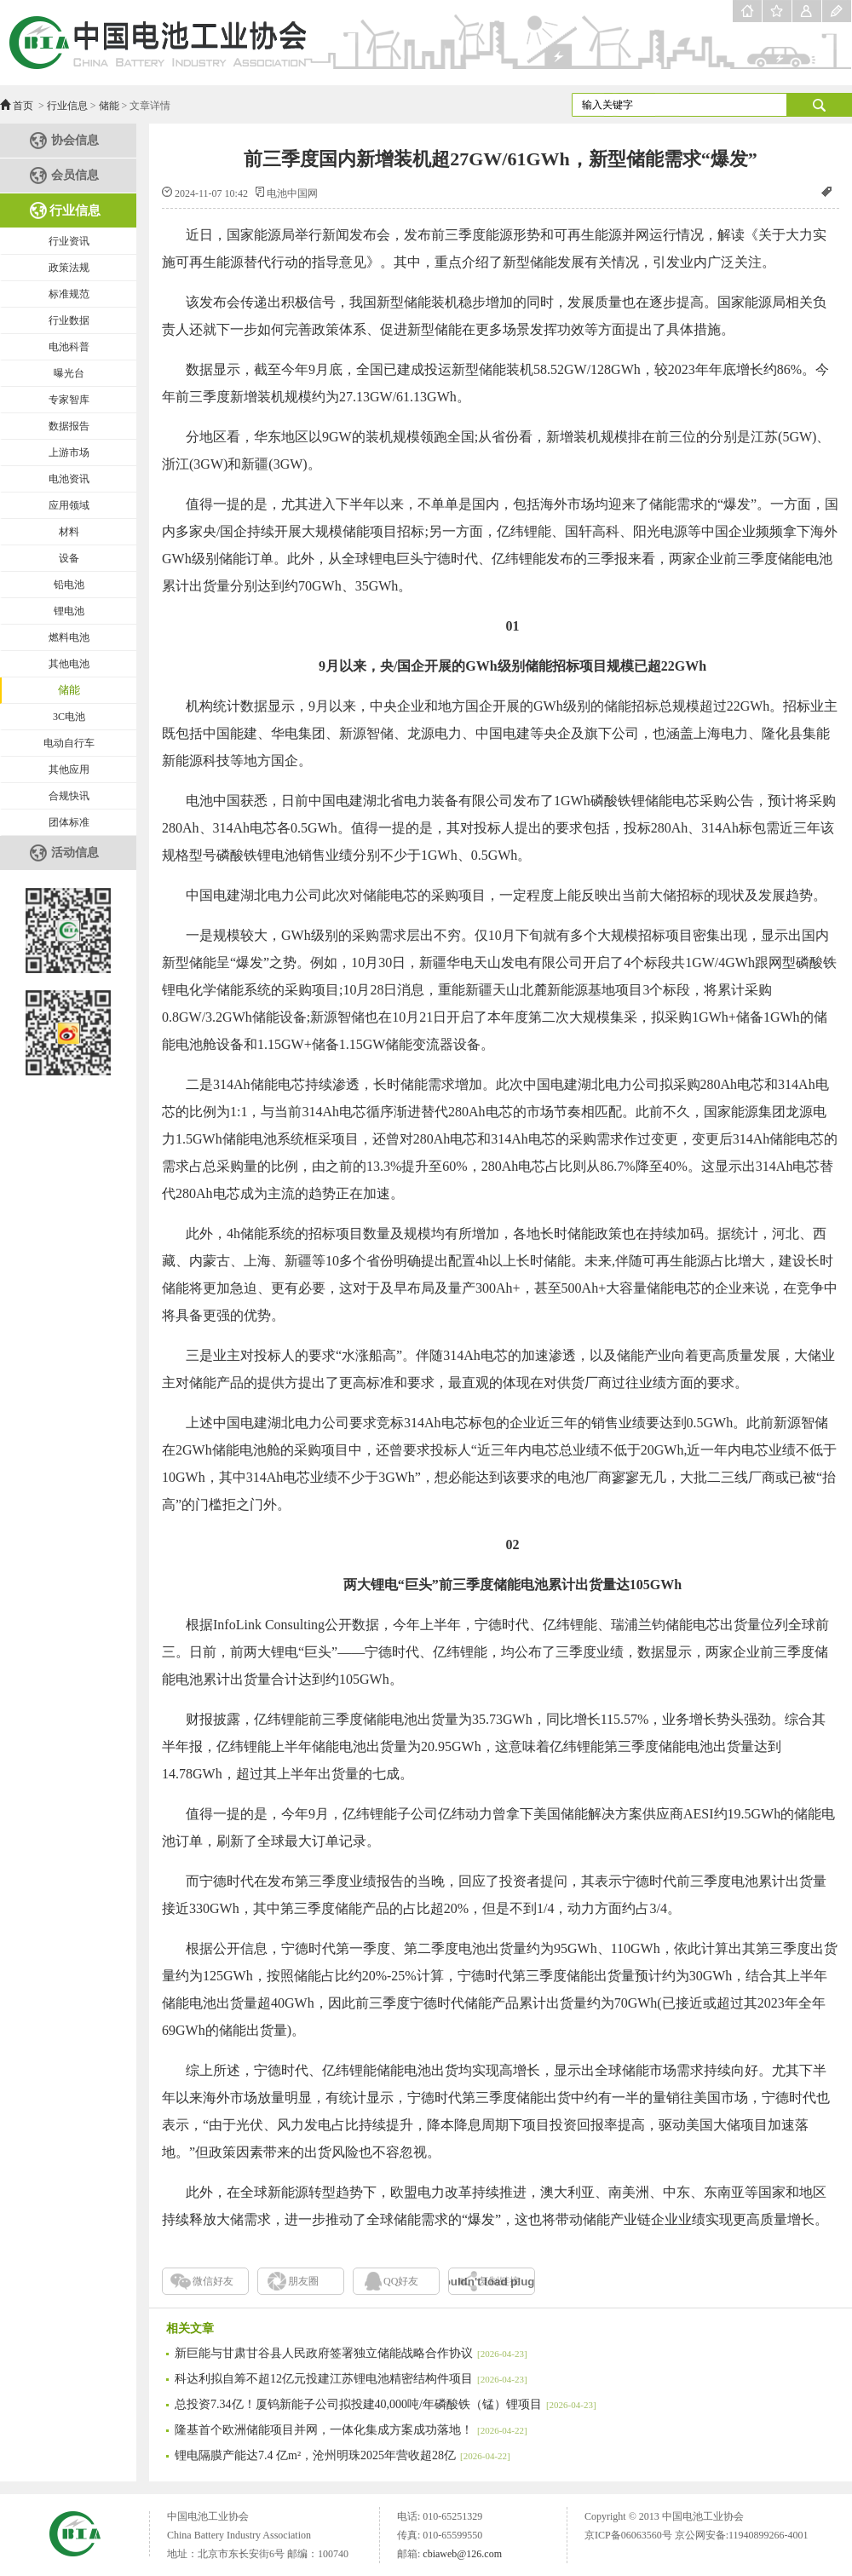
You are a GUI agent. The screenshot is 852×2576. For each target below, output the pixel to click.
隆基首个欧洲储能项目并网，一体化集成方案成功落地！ (351, 2429)
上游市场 (69, 452)
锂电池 (69, 611)
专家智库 (69, 400)
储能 (109, 106)
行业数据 (69, 320)
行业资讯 (69, 241)
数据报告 (69, 426)
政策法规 (69, 268)
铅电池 (69, 585)
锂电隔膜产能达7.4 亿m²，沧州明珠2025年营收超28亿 (342, 2455)
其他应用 (69, 769)
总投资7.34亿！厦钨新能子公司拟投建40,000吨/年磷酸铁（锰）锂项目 (385, 2404)
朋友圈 (303, 2281)
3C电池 (69, 717)
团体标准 (69, 822)
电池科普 (69, 347)
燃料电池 (69, 637)
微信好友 (213, 2281)
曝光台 (69, 373)
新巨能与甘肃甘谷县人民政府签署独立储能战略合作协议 (351, 2353)
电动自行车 (69, 743)
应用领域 (69, 505)
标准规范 (69, 294)
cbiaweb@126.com (462, 2554)
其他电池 (69, 664)
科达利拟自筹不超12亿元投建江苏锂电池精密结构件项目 (351, 2378)
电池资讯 (69, 479)
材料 (69, 532)
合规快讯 (69, 796)
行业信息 (67, 106)
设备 (69, 558)
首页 (23, 106)
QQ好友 (400, 2281)
